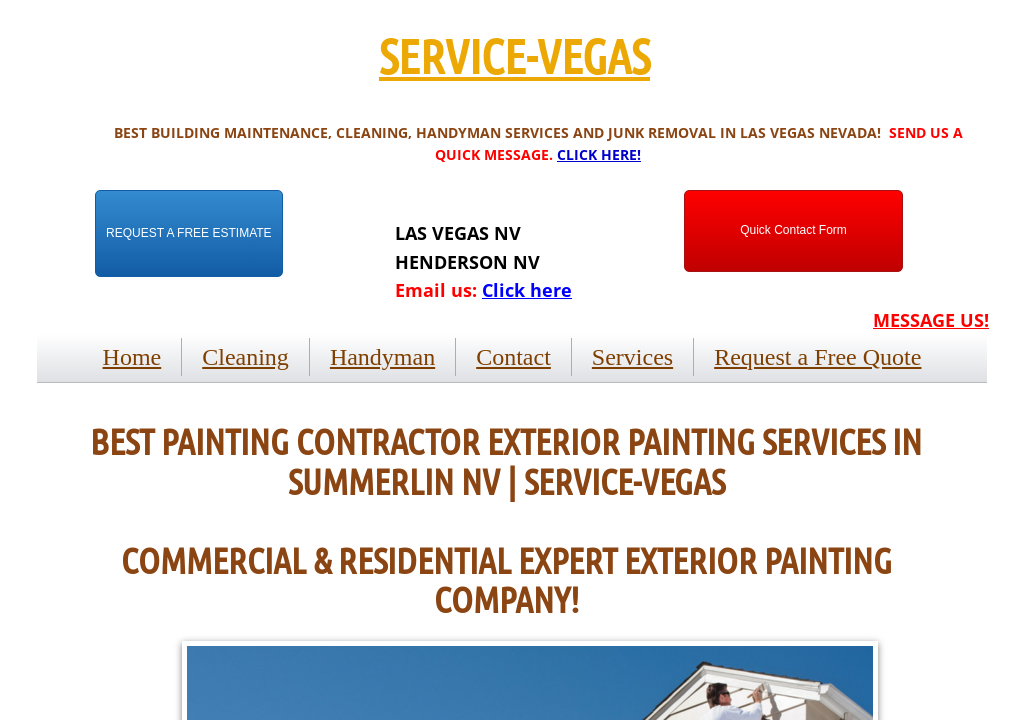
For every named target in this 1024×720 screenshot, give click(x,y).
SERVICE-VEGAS (514, 55)
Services (632, 357)
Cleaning (245, 357)
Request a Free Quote (817, 357)
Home (132, 357)
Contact (513, 357)
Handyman (382, 357)
